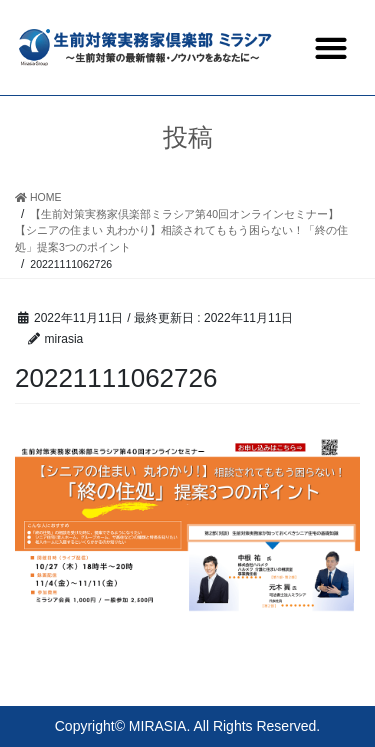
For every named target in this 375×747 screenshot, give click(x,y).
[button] (330, 47)
